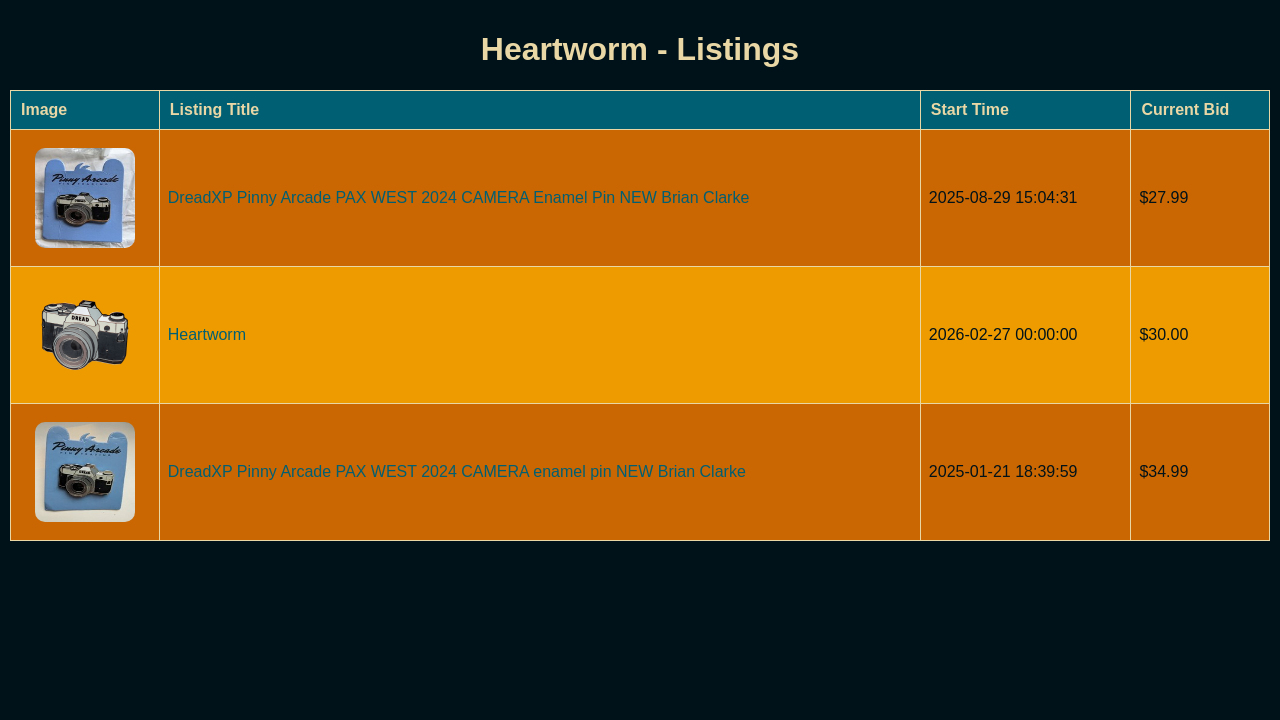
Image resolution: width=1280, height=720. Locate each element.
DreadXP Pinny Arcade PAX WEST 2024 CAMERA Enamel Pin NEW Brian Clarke (459, 197)
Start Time (970, 109)
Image (44, 109)
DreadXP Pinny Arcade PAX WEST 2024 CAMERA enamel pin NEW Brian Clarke (457, 471)
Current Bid (1185, 109)
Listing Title (214, 109)
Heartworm (207, 334)
